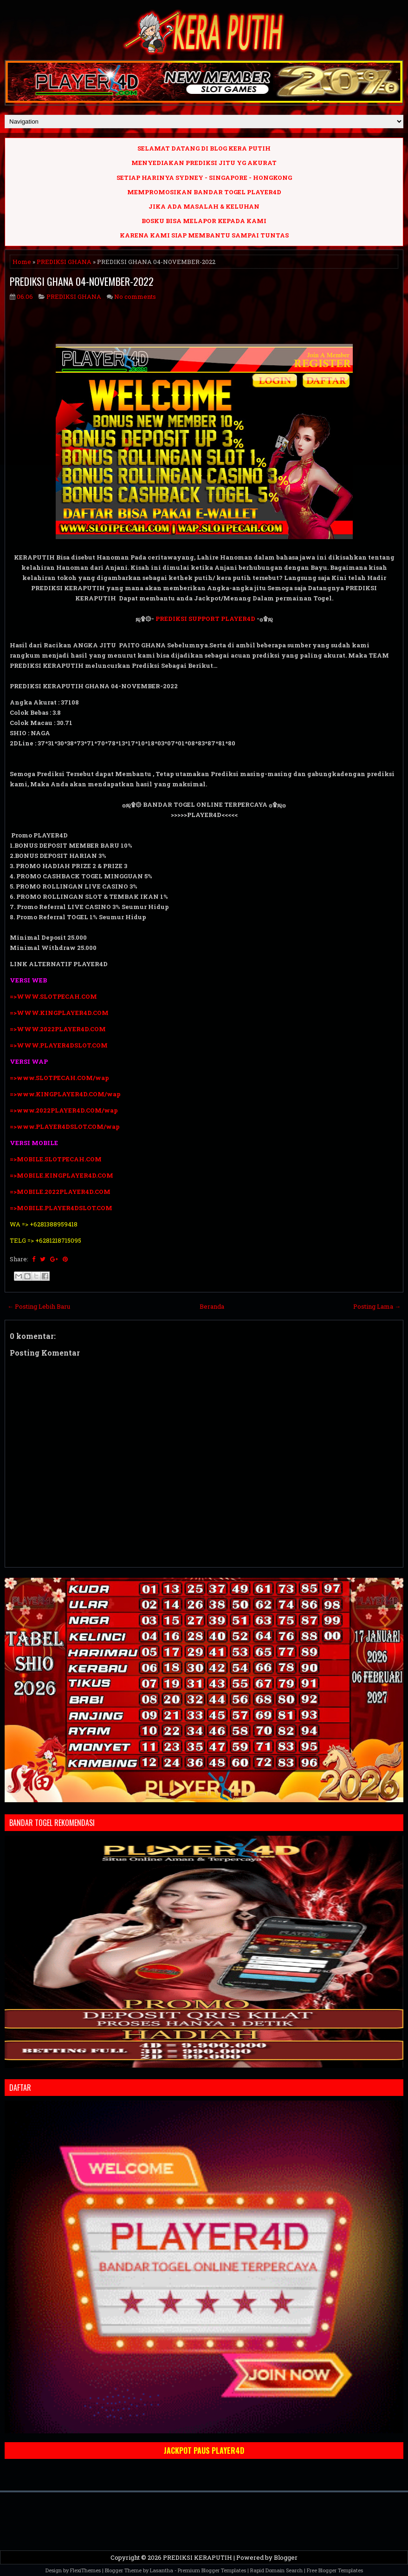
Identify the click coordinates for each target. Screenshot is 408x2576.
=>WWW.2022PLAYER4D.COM (58, 1029)
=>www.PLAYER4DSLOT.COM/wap (65, 1126)
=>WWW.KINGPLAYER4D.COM (59, 1012)
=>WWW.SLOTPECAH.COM (53, 996)
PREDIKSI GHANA (64, 261)
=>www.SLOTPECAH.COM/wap (59, 1078)
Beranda (212, 1306)
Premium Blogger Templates (212, 2570)
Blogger (286, 2557)
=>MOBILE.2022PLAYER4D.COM (60, 1191)
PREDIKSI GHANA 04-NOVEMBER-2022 (82, 281)
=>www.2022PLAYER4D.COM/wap (64, 1110)
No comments (135, 296)
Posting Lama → (377, 1306)
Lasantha (161, 2570)
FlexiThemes (85, 2570)
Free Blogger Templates (335, 2570)
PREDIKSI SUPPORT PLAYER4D (205, 618)
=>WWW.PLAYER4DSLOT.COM (59, 1045)
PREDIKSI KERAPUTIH (197, 2557)
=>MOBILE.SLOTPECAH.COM (56, 1159)
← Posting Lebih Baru (38, 1306)
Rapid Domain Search (276, 2570)
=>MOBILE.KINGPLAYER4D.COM (61, 1175)
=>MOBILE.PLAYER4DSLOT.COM (62, 1208)
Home (22, 261)
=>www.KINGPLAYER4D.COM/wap (65, 1094)
